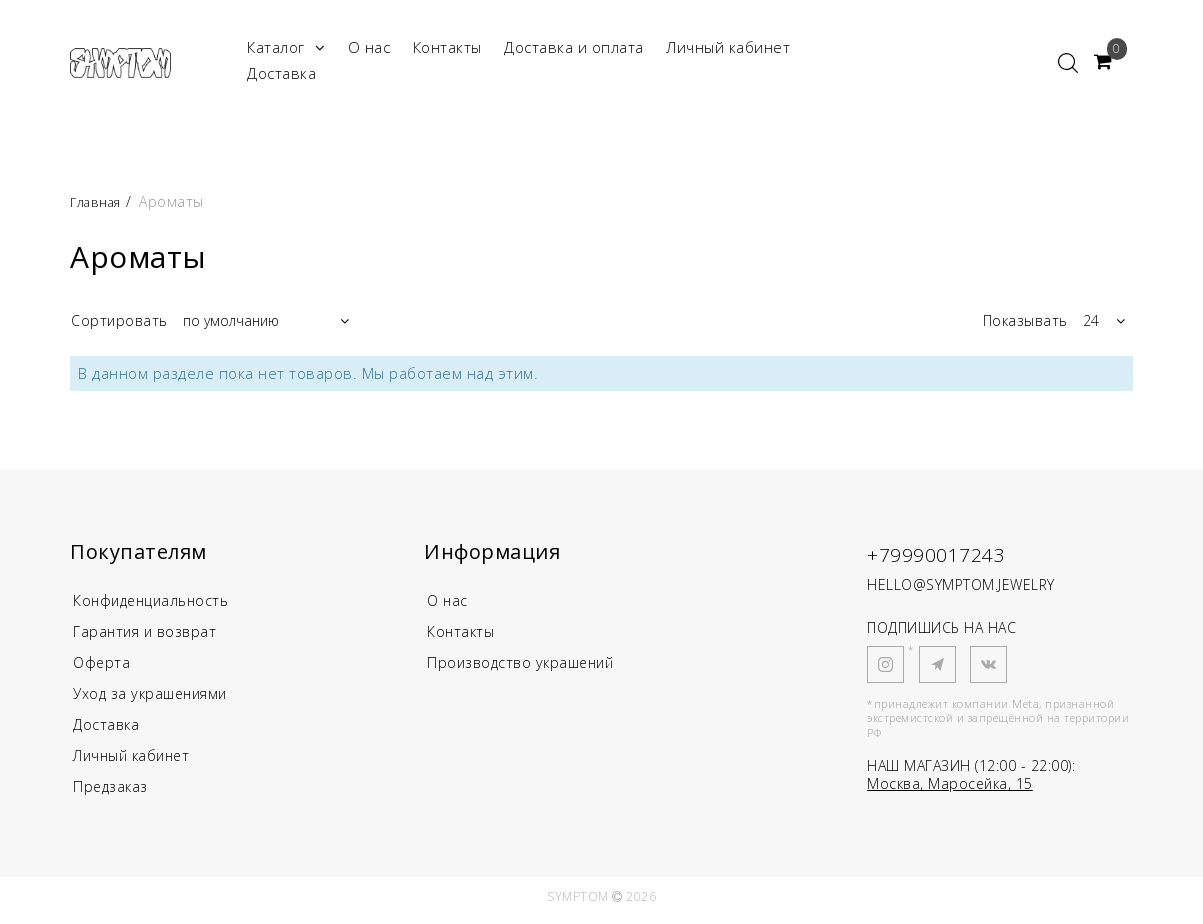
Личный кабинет (728, 47)
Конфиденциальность (155, 601)
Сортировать (119, 320)
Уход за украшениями (155, 697)
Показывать (1025, 320)
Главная (100, 201)
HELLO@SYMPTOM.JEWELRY (961, 584)
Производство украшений (525, 665)
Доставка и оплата (574, 47)
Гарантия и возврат (147, 633)
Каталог (286, 47)
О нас (369, 47)
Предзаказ (112, 793)
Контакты (447, 47)
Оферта (102, 665)
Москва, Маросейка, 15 (950, 783)
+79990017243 (948, 553)
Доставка (281, 73)
